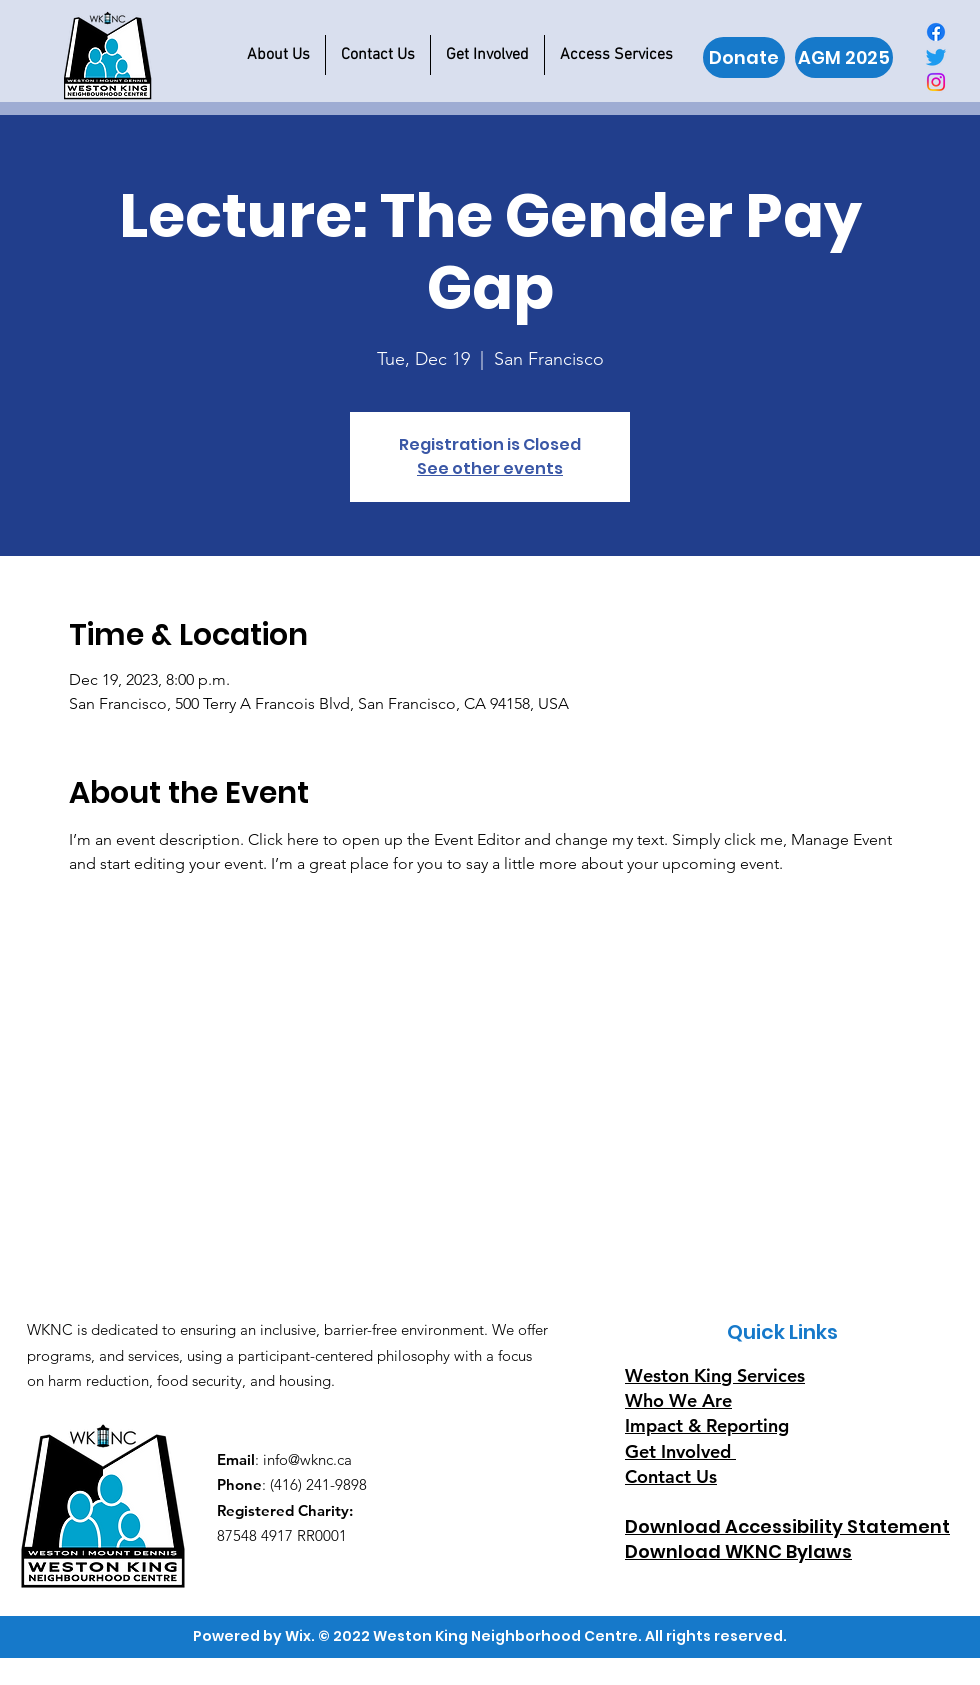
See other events (490, 468)
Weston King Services (715, 1375)
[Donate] (744, 57)
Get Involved (678, 1451)
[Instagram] (936, 82)
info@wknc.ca (307, 1459)
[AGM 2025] (844, 57)
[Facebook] (936, 32)
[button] (278, 55)
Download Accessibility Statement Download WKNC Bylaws (787, 1539)
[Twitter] (936, 57)
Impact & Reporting (707, 1425)
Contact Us (671, 1476)
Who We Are (678, 1400)
